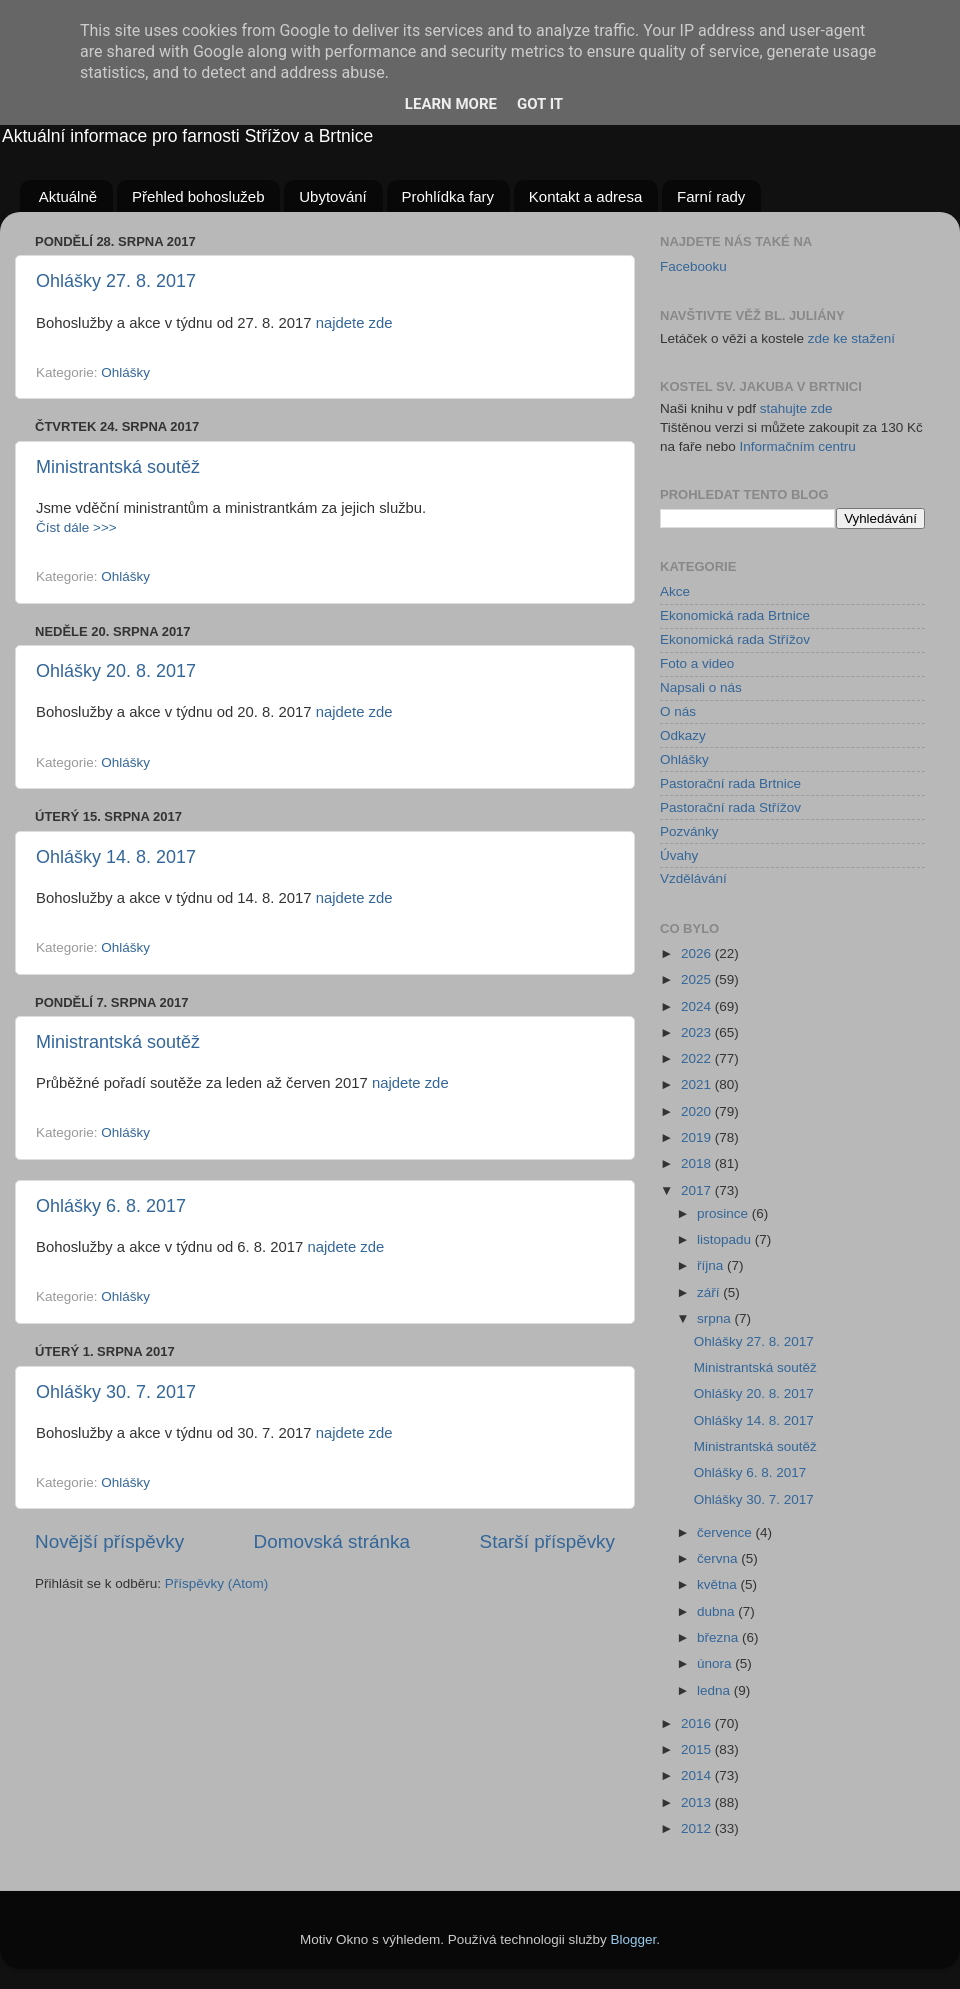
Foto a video (697, 663)
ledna (715, 1690)
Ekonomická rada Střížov (735, 639)
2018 (698, 1163)
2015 (698, 1749)
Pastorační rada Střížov (730, 807)
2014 (698, 1775)
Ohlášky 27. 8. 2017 (116, 281)
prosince (724, 1213)
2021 (698, 1084)
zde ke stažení (851, 338)
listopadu (726, 1239)
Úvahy (679, 855)
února (716, 1663)
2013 (698, 1802)
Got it (540, 104)
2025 (698, 979)
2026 (698, 953)
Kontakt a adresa (585, 196)
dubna (717, 1611)
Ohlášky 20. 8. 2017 (116, 671)
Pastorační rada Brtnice (730, 783)
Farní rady (711, 196)
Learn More (451, 104)
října (712, 1265)
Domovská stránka (332, 1541)
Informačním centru (798, 446)
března (719, 1637)
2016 (698, 1723)
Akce (675, 591)
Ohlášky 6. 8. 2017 (111, 1206)
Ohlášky (125, 372)
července (726, 1532)
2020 (698, 1111)
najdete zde (354, 323)
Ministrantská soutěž (118, 467)
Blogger (634, 1939)
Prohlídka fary (448, 196)
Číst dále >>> (76, 527)
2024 (698, 1006)
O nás (678, 711)
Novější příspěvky (109, 1541)
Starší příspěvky (547, 1541)
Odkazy (683, 735)
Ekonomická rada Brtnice (735, 615)
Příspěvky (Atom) (217, 1583)
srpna (716, 1318)
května (719, 1584)
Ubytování (333, 196)
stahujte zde (796, 408)
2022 (698, 1058)
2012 (698, 1828)
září (710, 1292)
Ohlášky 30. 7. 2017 (116, 1392)
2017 (698, 1190)
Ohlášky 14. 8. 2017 (116, 857)
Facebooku (693, 266)
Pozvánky (689, 831)
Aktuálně (68, 196)
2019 (698, 1137)
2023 (698, 1032)
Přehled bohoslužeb (198, 196)
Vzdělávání (693, 878)
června (719, 1558)
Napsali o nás (701, 687)
